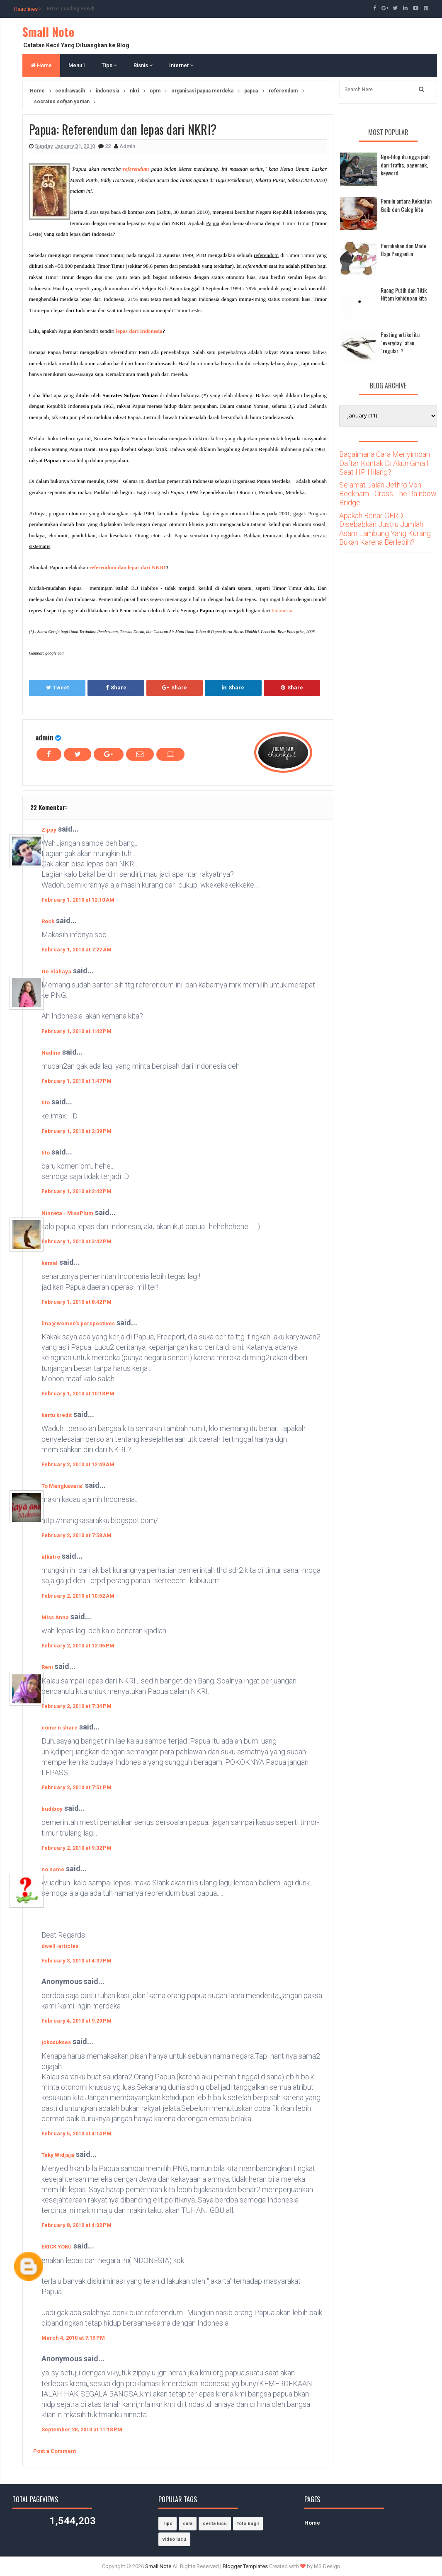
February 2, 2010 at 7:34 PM (76, 1706)
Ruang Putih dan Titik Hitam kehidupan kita (404, 294)
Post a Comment (54, 2451)
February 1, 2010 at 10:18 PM (77, 1393)
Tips (109, 65)
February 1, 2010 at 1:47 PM (76, 1081)
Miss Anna (55, 1617)
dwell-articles (59, 1946)
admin (44, 737)
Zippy (48, 830)
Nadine (51, 1053)
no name (52, 1869)
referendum (136, 169)
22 (108, 146)
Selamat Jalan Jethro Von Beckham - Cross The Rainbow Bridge (388, 493)
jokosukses (56, 2042)
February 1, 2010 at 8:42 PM (76, 1302)
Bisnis (143, 65)
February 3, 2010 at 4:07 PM (76, 1960)
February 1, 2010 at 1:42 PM (76, 1031)
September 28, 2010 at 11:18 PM (81, 2429)
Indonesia (282, 610)
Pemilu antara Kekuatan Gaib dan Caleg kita (406, 204)
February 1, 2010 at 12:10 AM (77, 900)
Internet (181, 65)
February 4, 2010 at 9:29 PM (76, 2021)
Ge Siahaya (56, 971)
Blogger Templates (245, 2566)
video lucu (174, 2539)
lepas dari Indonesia (139, 331)
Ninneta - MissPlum (67, 1213)
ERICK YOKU (56, 2247)
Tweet (57, 687)
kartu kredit (56, 1415)
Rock (47, 921)
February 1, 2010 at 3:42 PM (76, 1241)
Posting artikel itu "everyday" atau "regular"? (400, 342)
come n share (59, 1728)
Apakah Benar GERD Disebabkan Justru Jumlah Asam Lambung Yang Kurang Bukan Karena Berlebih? (385, 529)
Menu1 (76, 65)
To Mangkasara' (62, 1486)
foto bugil (248, 2523)
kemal (49, 1263)
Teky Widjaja (57, 2155)
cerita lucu (215, 2523)
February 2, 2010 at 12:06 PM (77, 1645)
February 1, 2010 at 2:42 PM (76, 1191)
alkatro (50, 1557)
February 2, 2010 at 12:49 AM (77, 1464)
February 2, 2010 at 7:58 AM (76, 1535)
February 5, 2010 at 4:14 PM (76, 2133)
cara (187, 2523)
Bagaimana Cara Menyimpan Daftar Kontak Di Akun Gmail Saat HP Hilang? (384, 463)
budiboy (52, 1809)
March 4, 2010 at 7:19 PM (73, 2338)
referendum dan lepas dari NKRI (127, 567)
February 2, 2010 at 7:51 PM (76, 1787)
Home (41, 65)
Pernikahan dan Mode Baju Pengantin (403, 249)
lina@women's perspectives (78, 1323)
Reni (47, 1667)
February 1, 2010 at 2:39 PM (76, 1131)
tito (45, 1102)
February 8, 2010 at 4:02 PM (76, 2225)
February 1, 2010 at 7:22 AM (76, 949)
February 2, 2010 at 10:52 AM (77, 1596)
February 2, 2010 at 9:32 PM (76, 1848)
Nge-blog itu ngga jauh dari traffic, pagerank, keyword (405, 164)
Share (116, 687)
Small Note (48, 31)
